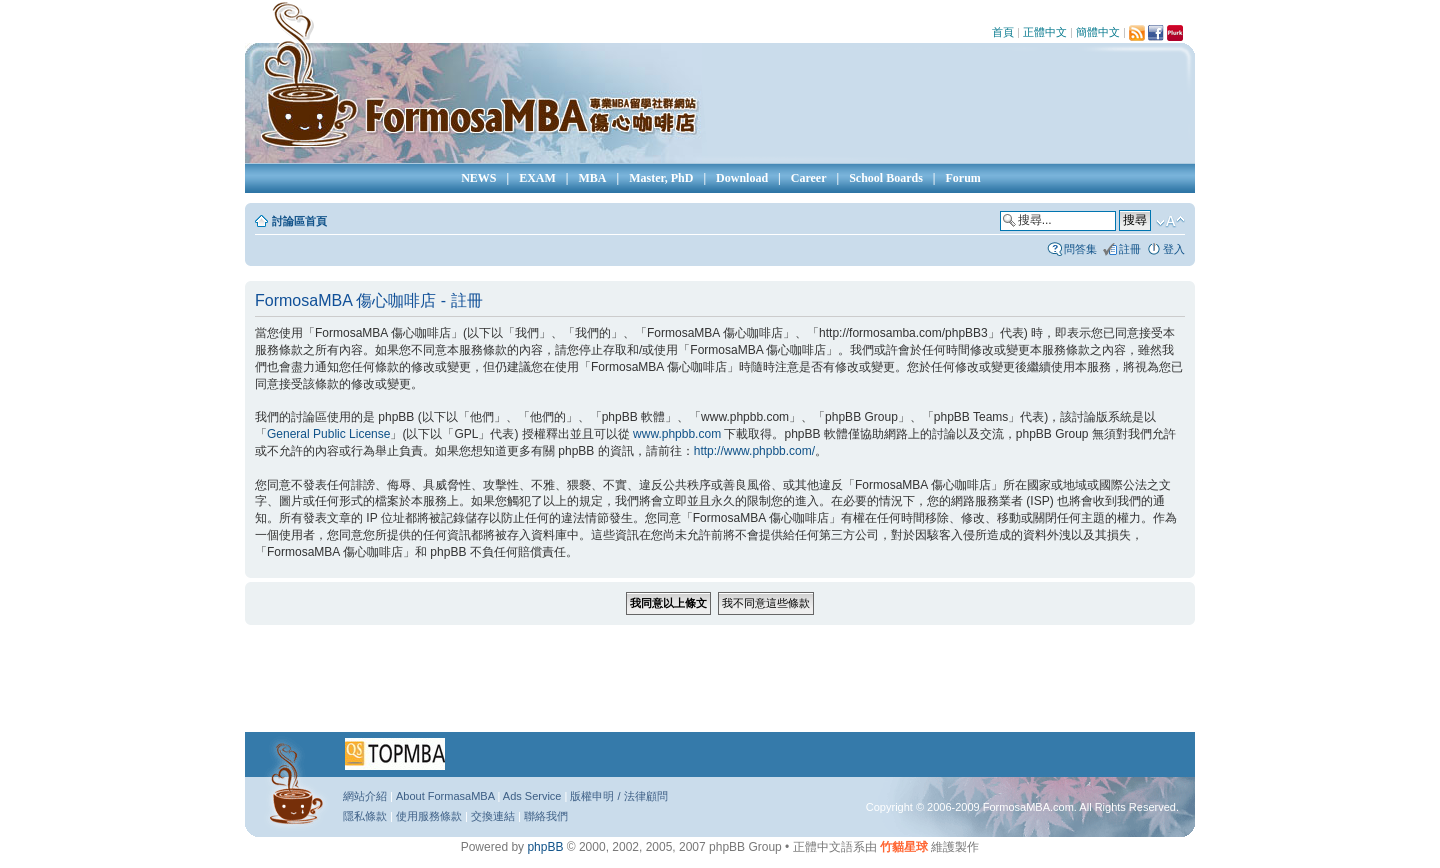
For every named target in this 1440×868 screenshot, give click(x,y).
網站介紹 (365, 796)
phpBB (545, 847)
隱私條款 (365, 816)
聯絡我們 (546, 816)
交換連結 (493, 816)
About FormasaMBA (445, 796)
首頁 (1003, 32)
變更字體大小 (1170, 222)
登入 (1174, 249)
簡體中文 (1098, 32)
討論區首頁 (299, 221)
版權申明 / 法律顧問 (618, 796)
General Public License (328, 434)
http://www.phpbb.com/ (754, 451)
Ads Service (532, 796)
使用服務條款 (429, 816)
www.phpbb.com (677, 434)
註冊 (1130, 249)
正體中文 (1045, 32)
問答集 (1080, 249)
